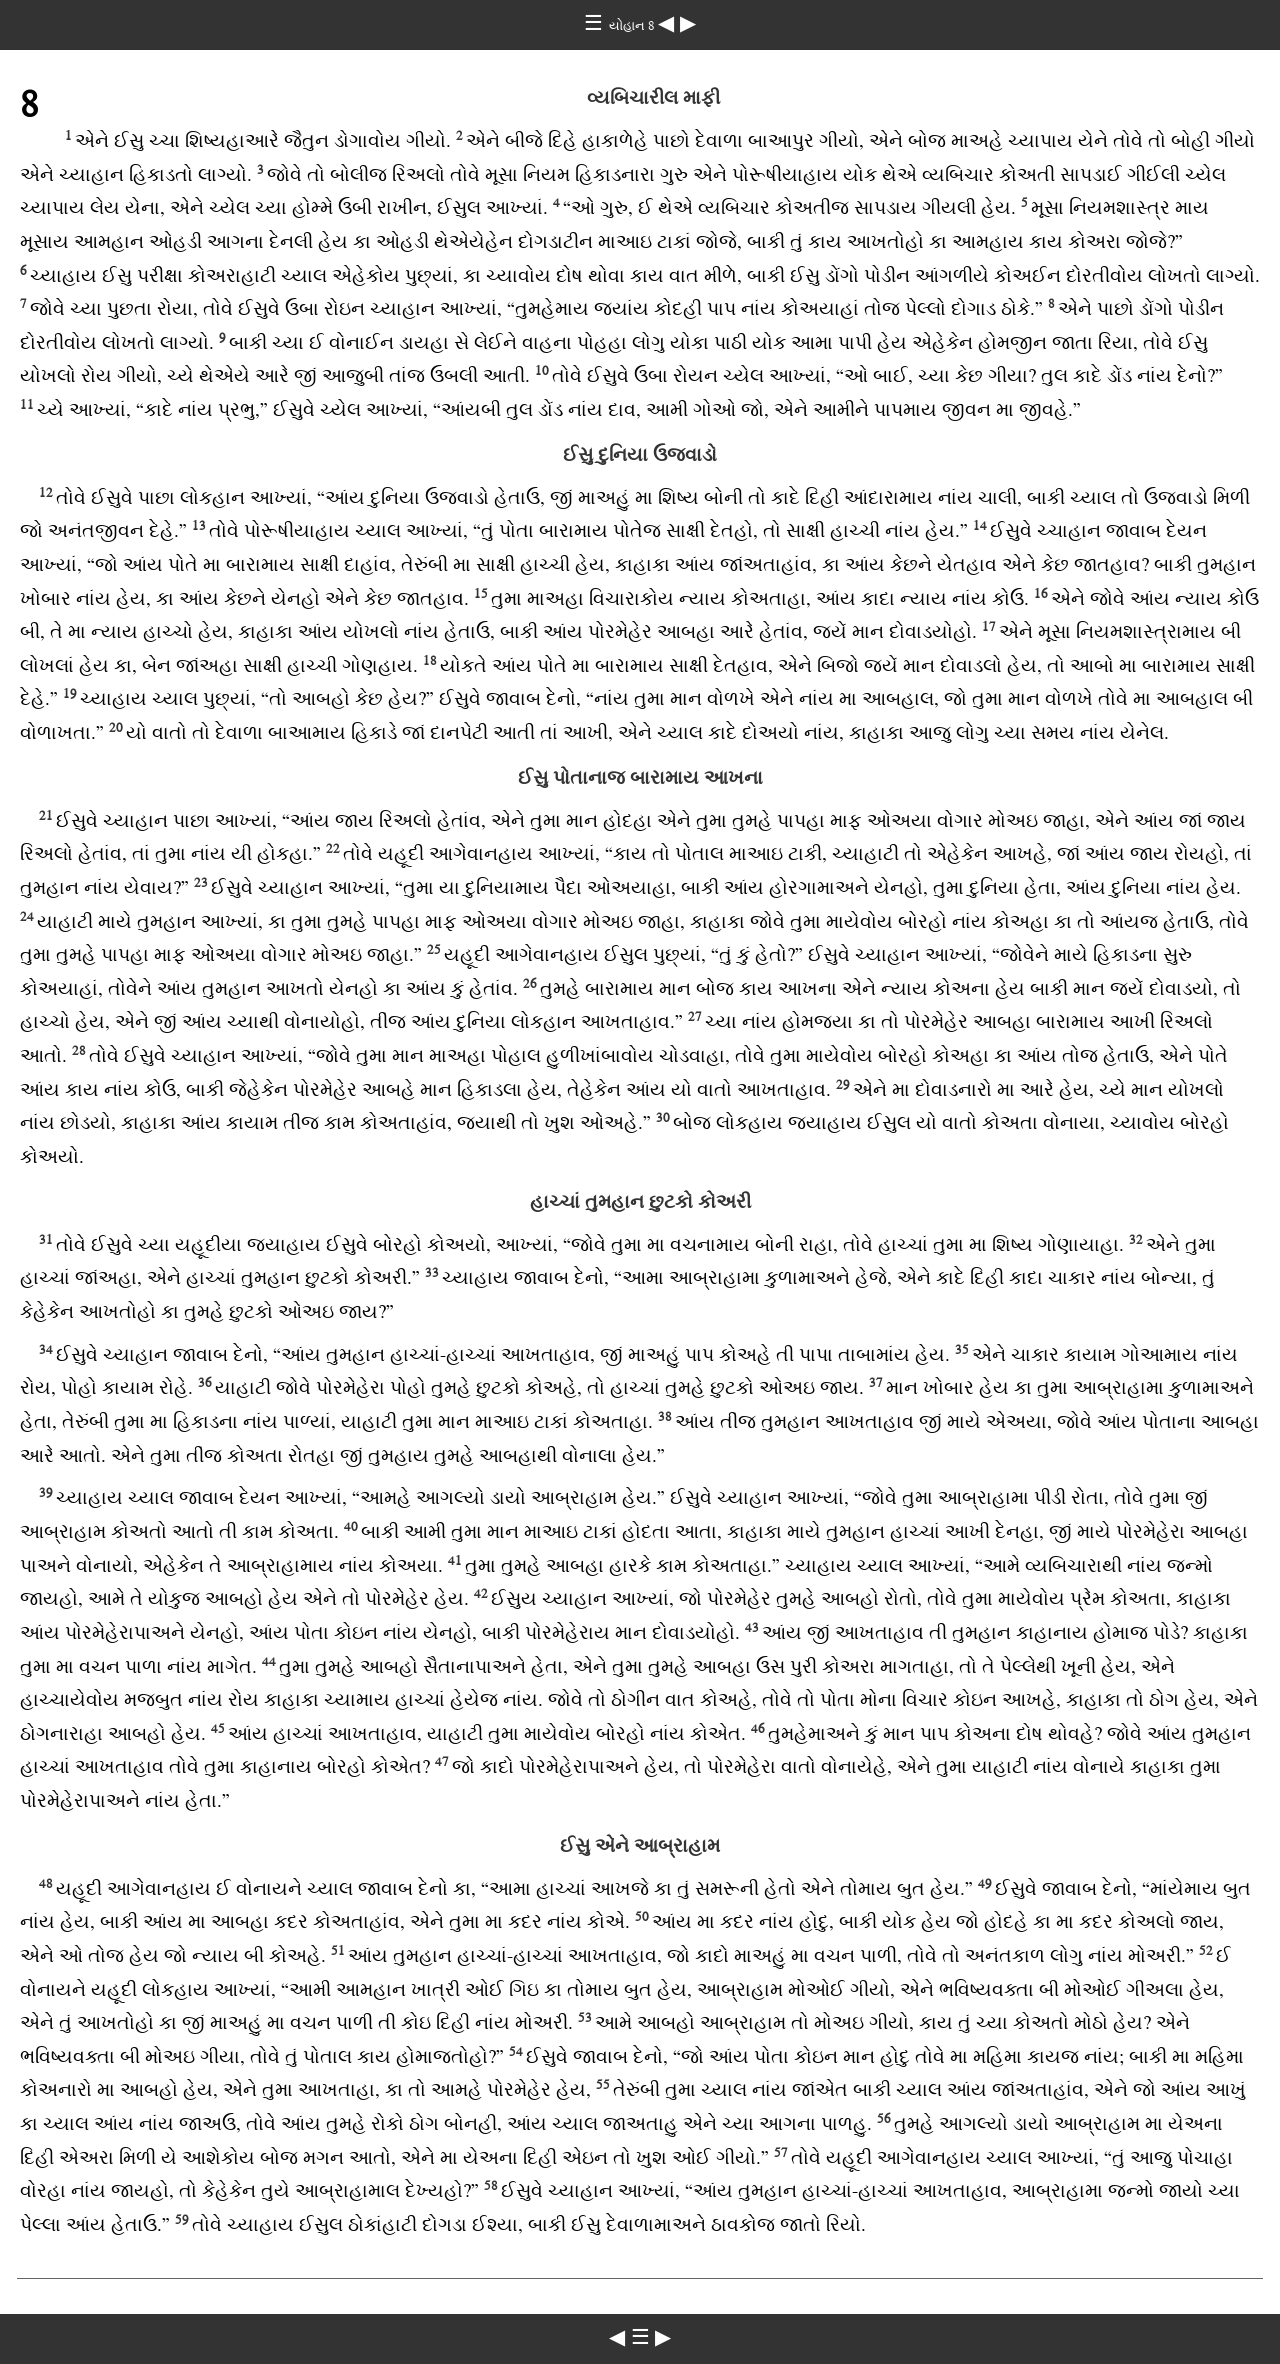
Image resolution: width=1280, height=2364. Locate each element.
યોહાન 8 (633, 25)
